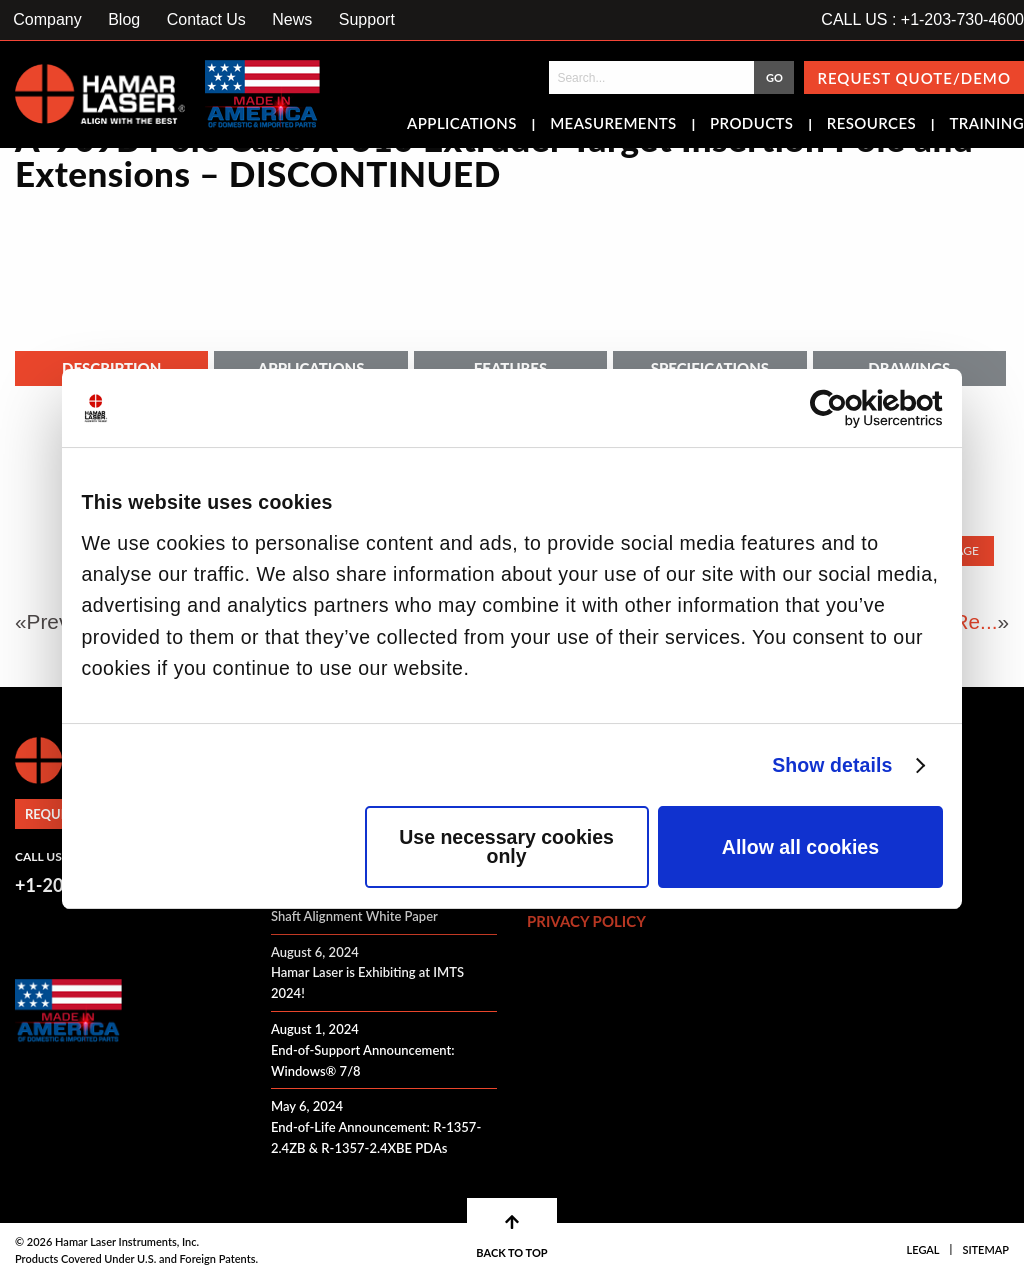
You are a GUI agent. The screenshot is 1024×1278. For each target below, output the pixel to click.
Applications (462, 125)
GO (774, 77)
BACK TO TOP (511, 1236)
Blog (124, 19)
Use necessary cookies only (506, 847)
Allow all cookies (800, 847)
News (292, 19)
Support (367, 19)
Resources (871, 125)
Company (47, 19)
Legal (923, 1249)
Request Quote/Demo (914, 78)
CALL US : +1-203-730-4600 (922, 19)
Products (751, 125)
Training (986, 125)
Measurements (613, 125)
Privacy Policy (586, 921)
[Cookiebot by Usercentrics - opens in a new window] (855, 408)
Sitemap (985, 1249)
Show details (832, 765)
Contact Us (206, 19)
